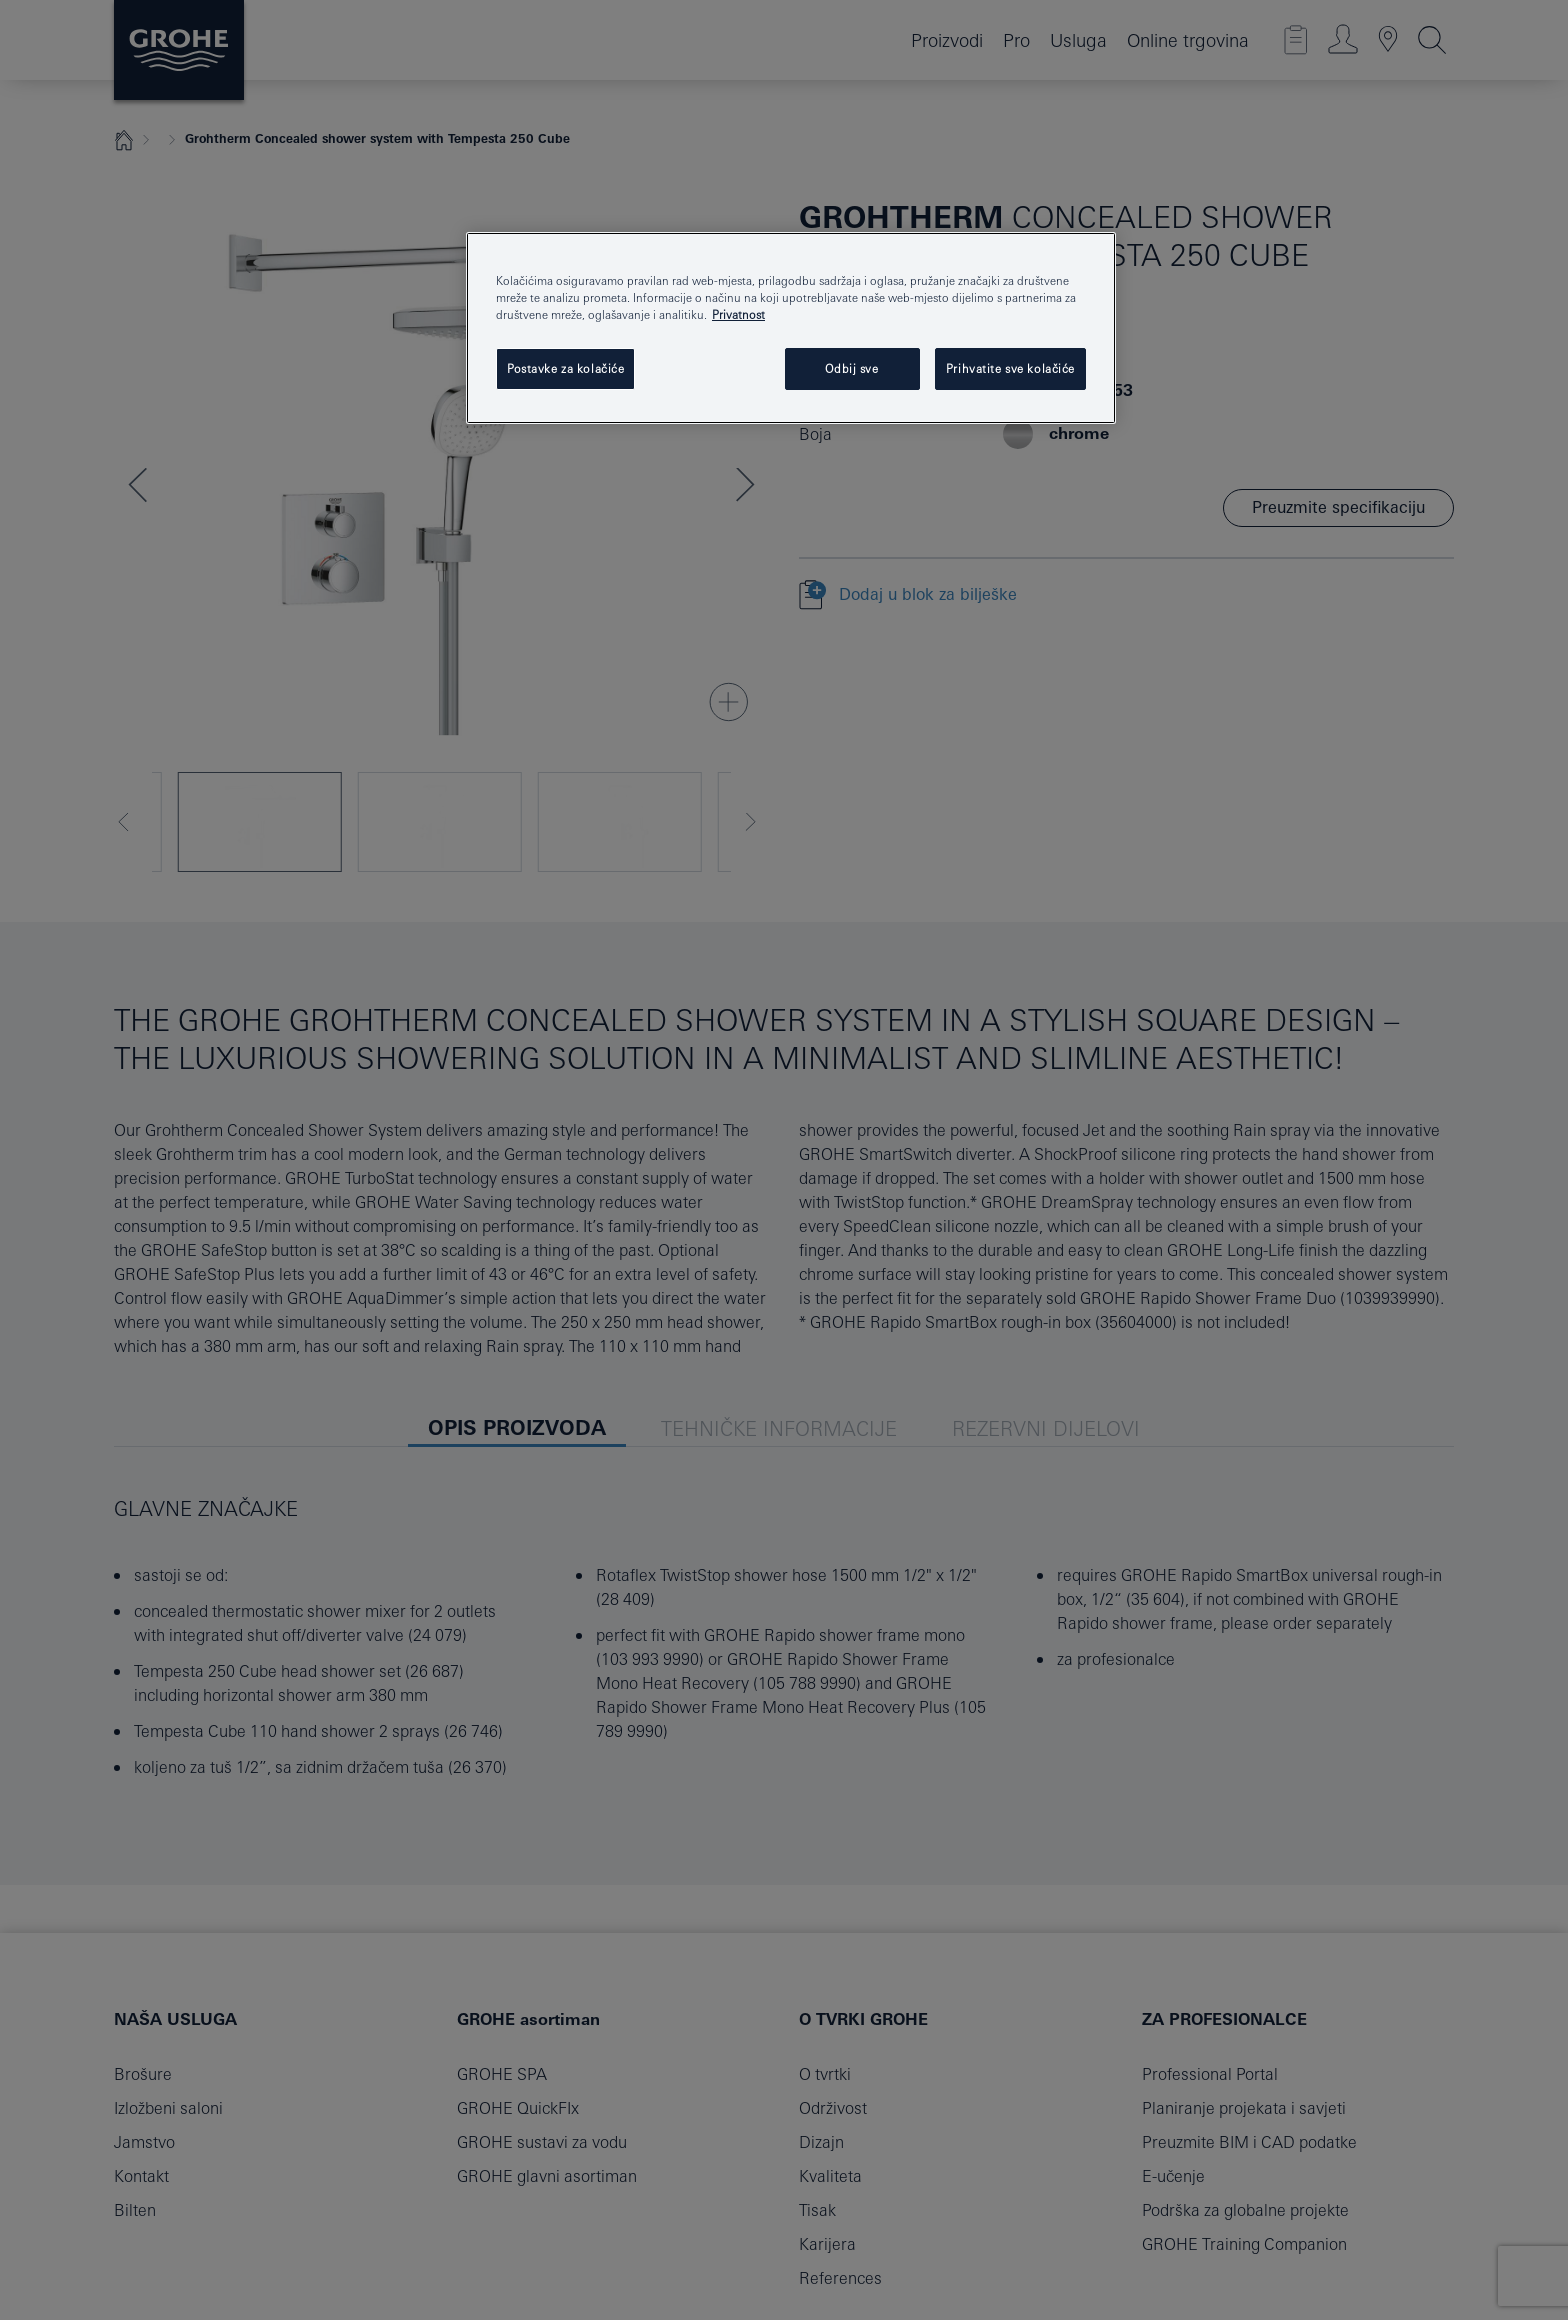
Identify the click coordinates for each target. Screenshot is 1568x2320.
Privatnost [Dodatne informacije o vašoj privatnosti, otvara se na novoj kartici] (738, 314)
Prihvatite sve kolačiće (1010, 368)
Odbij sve (851, 368)
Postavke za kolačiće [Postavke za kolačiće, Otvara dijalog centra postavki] (565, 368)
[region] (791, 328)
